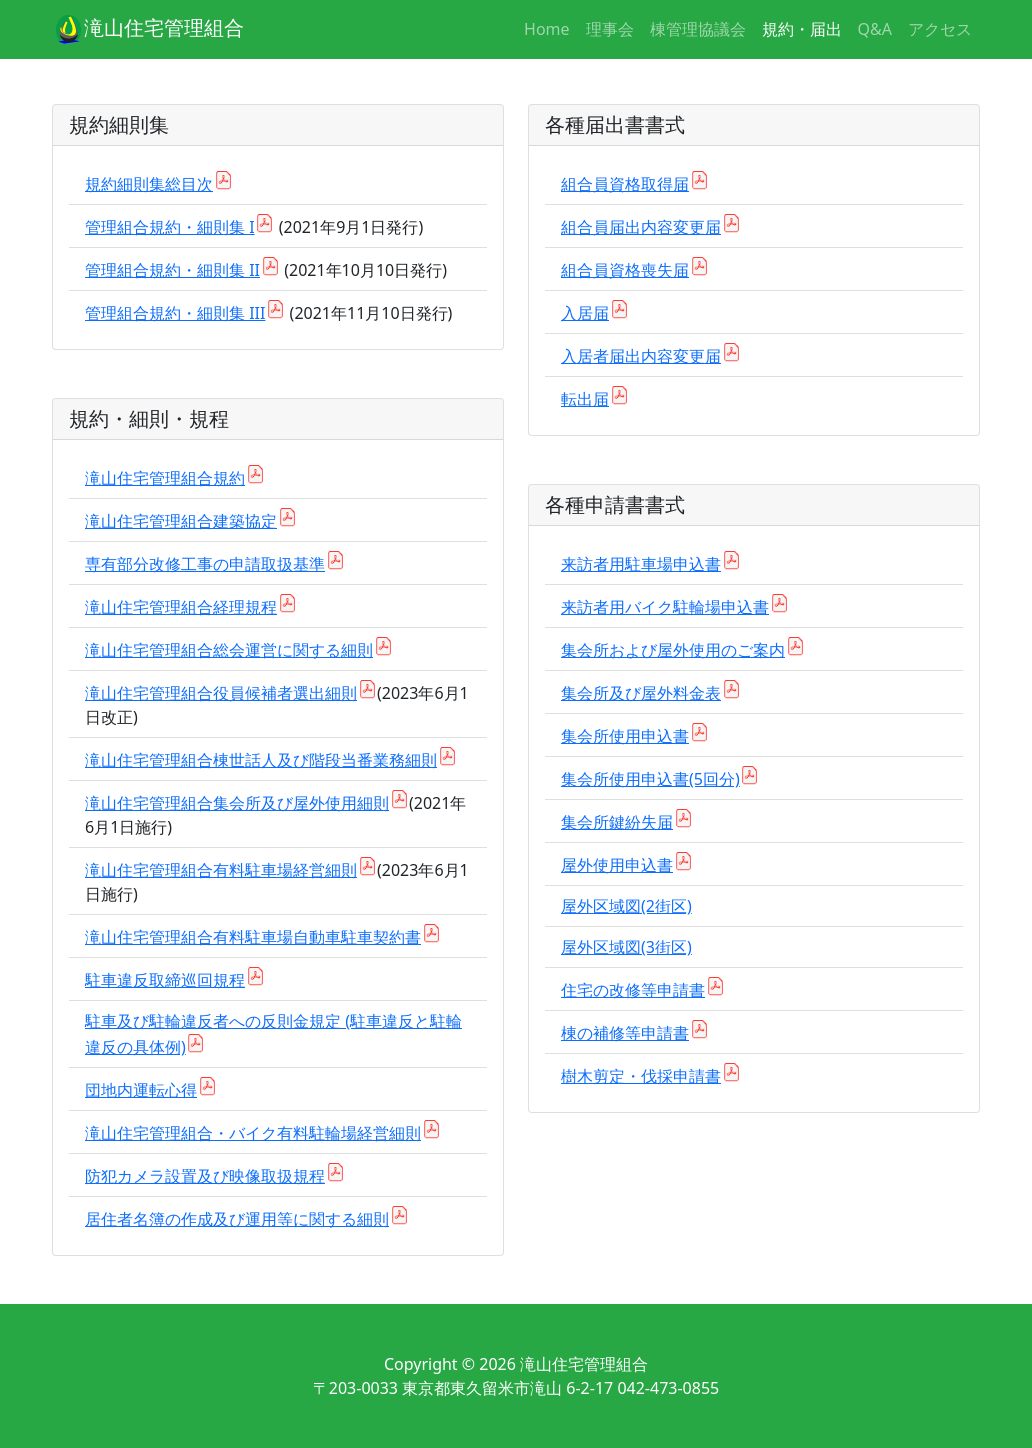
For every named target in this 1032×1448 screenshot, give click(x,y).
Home (547, 29)
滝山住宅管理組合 (148, 30)
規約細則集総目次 (149, 184)
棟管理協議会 (698, 29)
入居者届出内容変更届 (641, 356)
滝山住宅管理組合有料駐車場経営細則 (221, 870)
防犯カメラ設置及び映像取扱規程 (205, 1176)
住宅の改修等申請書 (633, 990)
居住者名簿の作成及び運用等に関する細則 (237, 1219)
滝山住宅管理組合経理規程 (181, 607)
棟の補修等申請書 (625, 1033)
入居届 (585, 313)
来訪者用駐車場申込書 (641, 564)
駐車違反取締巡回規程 (165, 980)
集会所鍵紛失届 (617, 822)
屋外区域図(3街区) (626, 947)
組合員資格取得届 (625, 184)
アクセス (940, 29)
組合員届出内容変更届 (641, 227)
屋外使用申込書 (617, 865)
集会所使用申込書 (625, 736)
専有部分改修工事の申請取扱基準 (205, 564)
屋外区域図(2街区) (626, 906)
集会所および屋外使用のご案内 (673, 650)
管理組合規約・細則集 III (175, 313)
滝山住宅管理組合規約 (165, 478)
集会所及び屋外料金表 (641, 693)
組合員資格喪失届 (625, 270)
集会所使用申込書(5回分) (650, 779)
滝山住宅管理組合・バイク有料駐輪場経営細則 (253, 1133)
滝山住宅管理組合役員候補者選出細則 (221, 693)
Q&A (875, 29)
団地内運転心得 (141, 1090)
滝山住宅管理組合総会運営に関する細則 (229, 650)
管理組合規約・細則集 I (170, 227)
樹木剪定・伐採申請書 (641, 1076)
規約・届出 (802, 29)
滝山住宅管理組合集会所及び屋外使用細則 (237, 803)
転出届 (585, 399)
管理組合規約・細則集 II (172, 270)
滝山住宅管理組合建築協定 (181, 521)
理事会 (610, 29)
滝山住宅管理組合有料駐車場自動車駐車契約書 (253, 937)
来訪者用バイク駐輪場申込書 (665, 607)
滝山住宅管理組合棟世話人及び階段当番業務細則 (261, 760)
